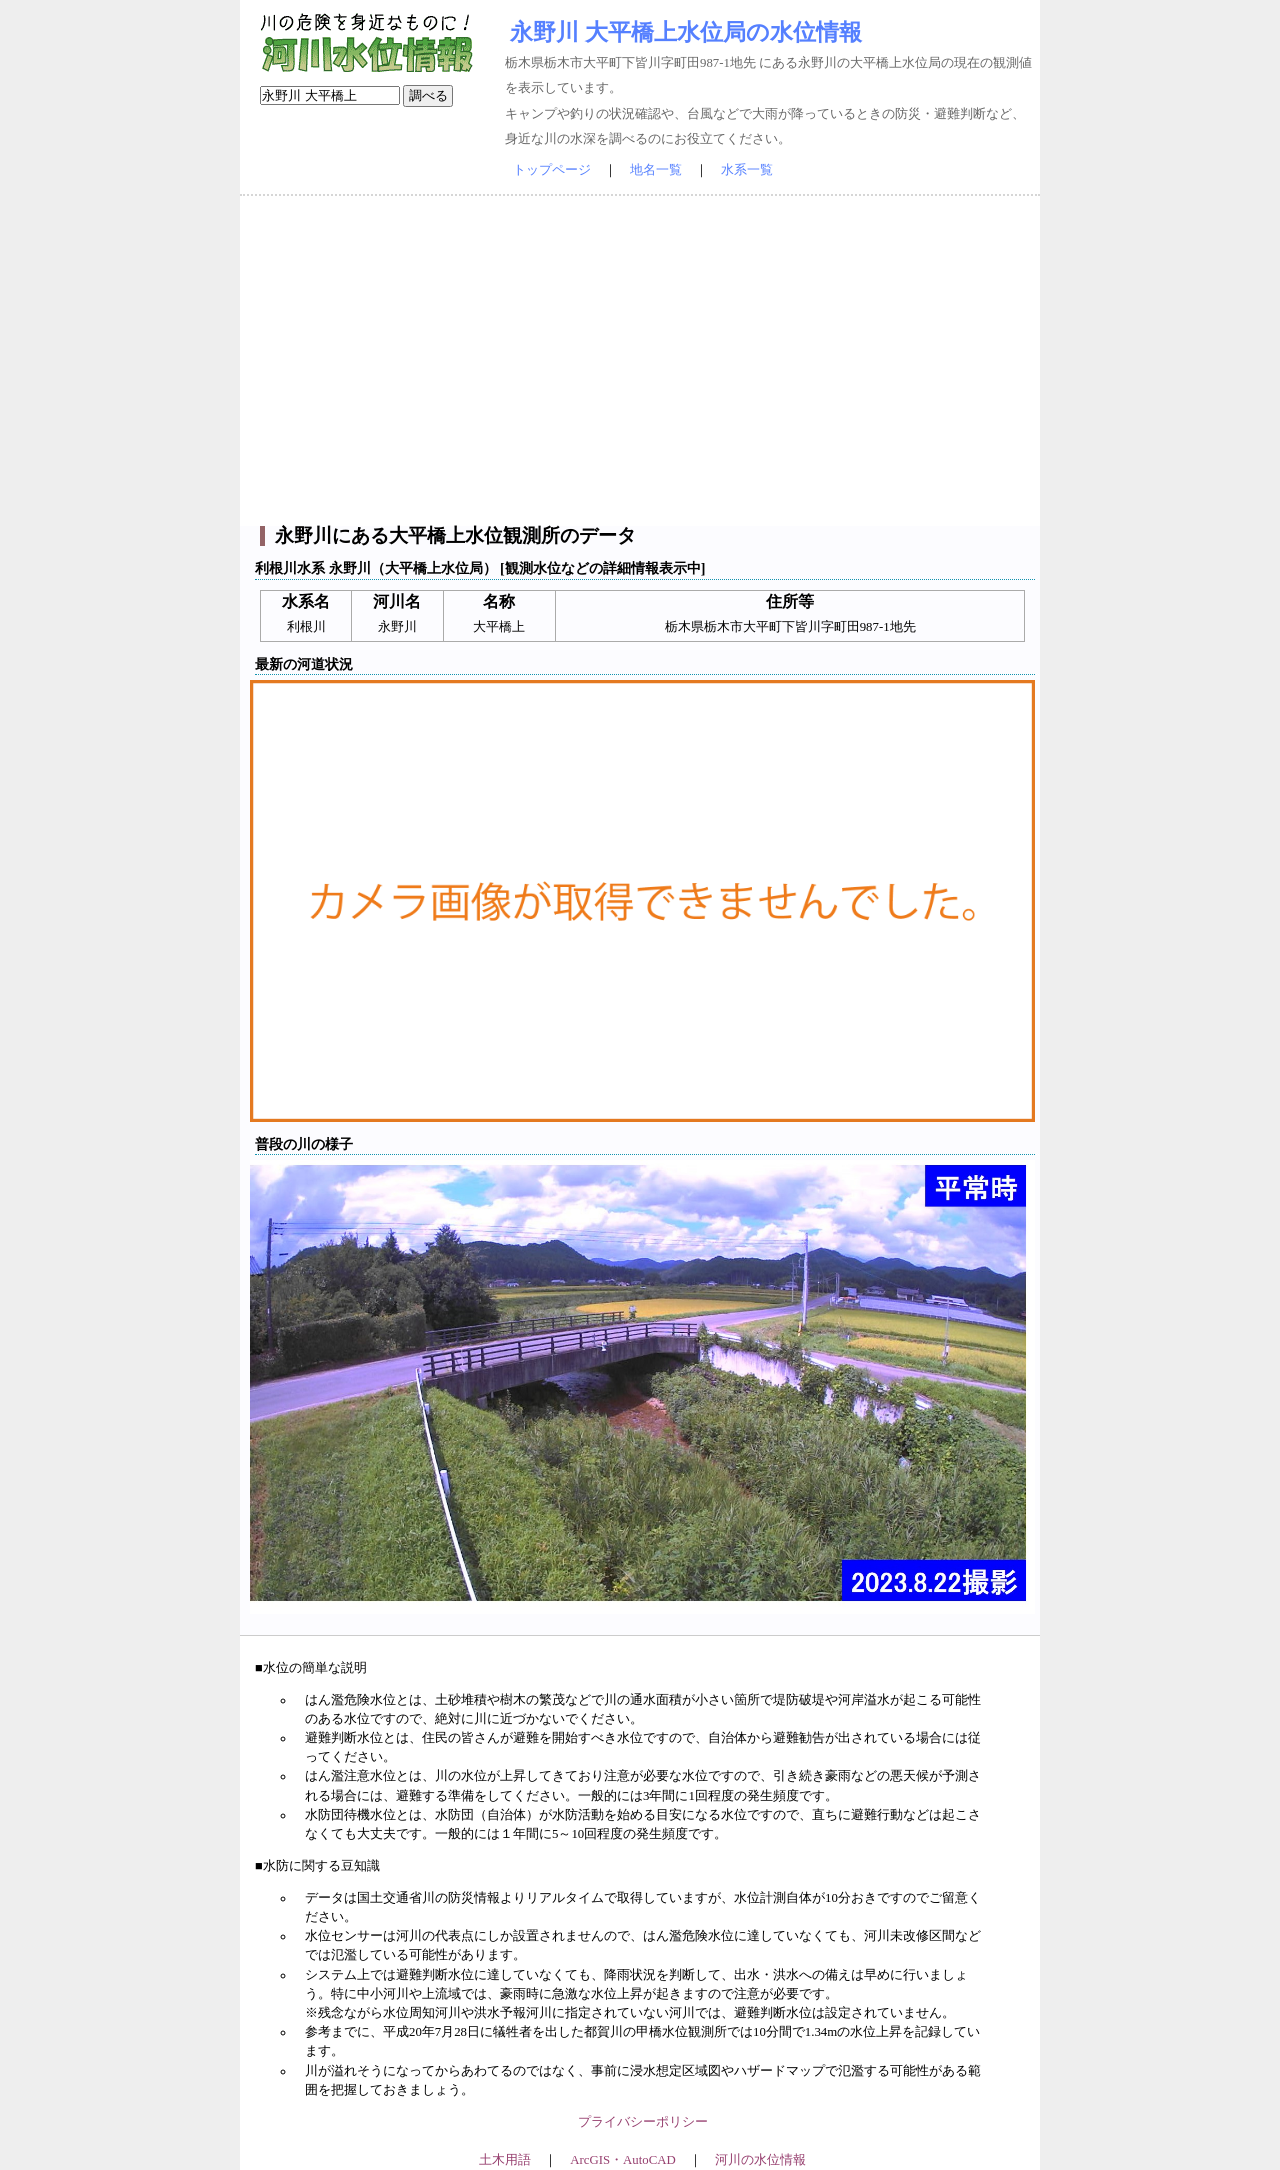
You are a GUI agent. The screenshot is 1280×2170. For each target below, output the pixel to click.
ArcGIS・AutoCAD (622, 2160)
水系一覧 (747, 170)
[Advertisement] (640, 361)
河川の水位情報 (760, 2160)
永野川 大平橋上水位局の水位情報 (686, 32)
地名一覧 (656, 170)
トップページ (552, 170)
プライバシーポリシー (643, 2122)
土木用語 (505, 2160)
